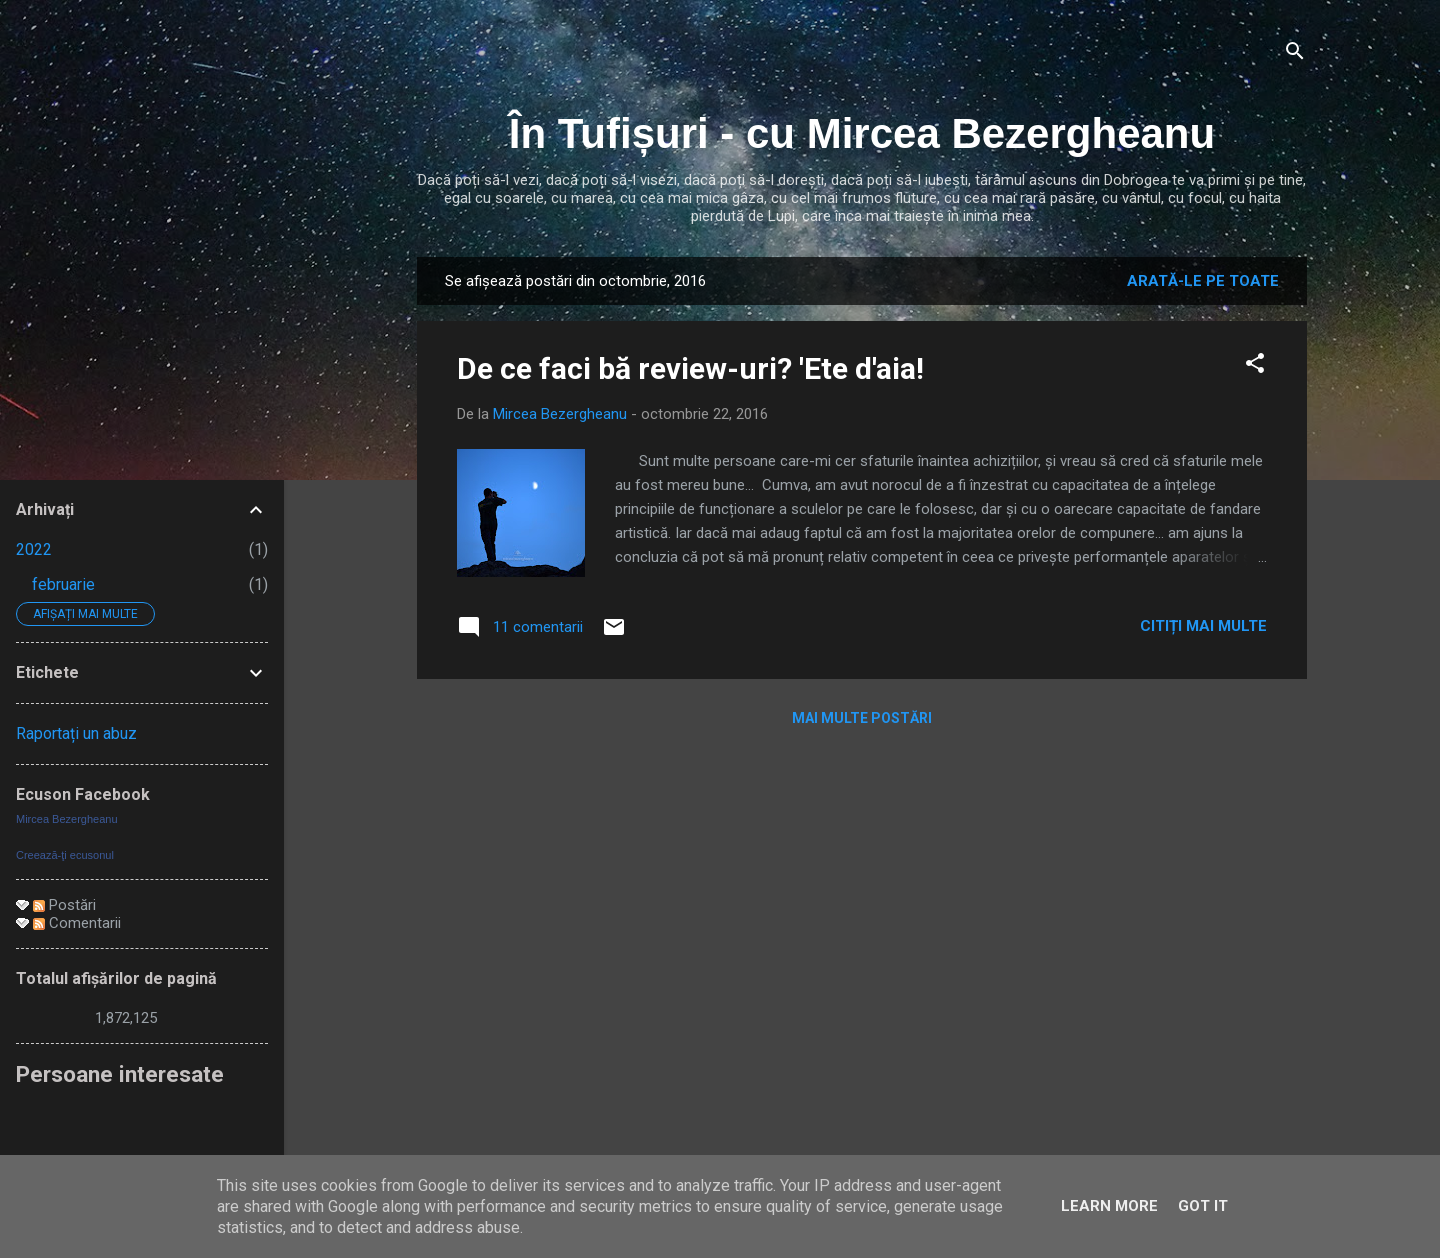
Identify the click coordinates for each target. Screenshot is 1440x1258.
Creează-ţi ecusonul (65, 855)
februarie (63, 584)
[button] (1255, 366)
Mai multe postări (862, 718)
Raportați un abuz (76, 733)
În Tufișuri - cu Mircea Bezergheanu (862, 133)
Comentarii (77, 923)
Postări (64, 905)
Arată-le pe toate (1203, 281)
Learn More (1109, 1206)
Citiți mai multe (1203, 626)
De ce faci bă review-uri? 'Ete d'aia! (690, 368)
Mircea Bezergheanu (67, 819)
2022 (34, 549)
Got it (1203, 1206)
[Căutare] (1295, 54)
